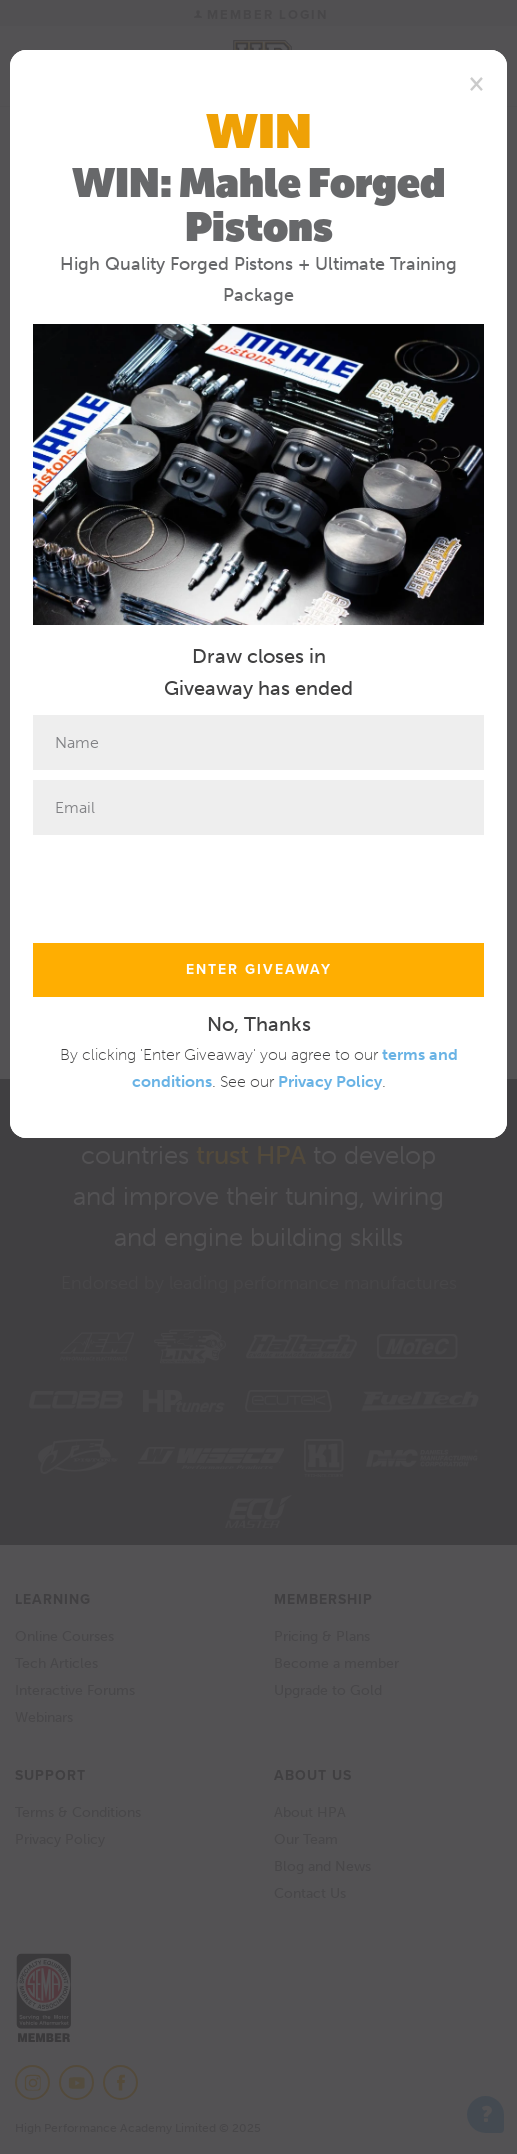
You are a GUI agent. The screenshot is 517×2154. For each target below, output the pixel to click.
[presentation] (185, 884)
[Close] (476, 83)
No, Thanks (259, 1024)
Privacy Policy (330, 1081)
